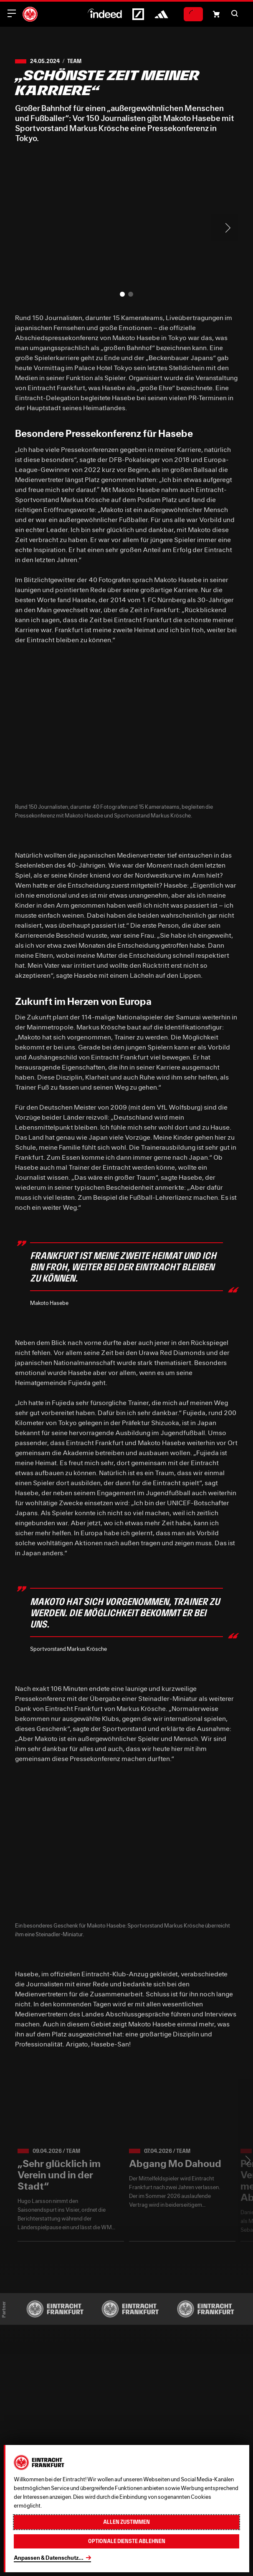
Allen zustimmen (126, 2522)
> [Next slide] (224, 227)
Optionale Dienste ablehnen (126, 2541)
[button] (234, 13)
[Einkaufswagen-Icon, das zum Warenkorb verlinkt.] (216, 14)
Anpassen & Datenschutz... (48, 2557)
